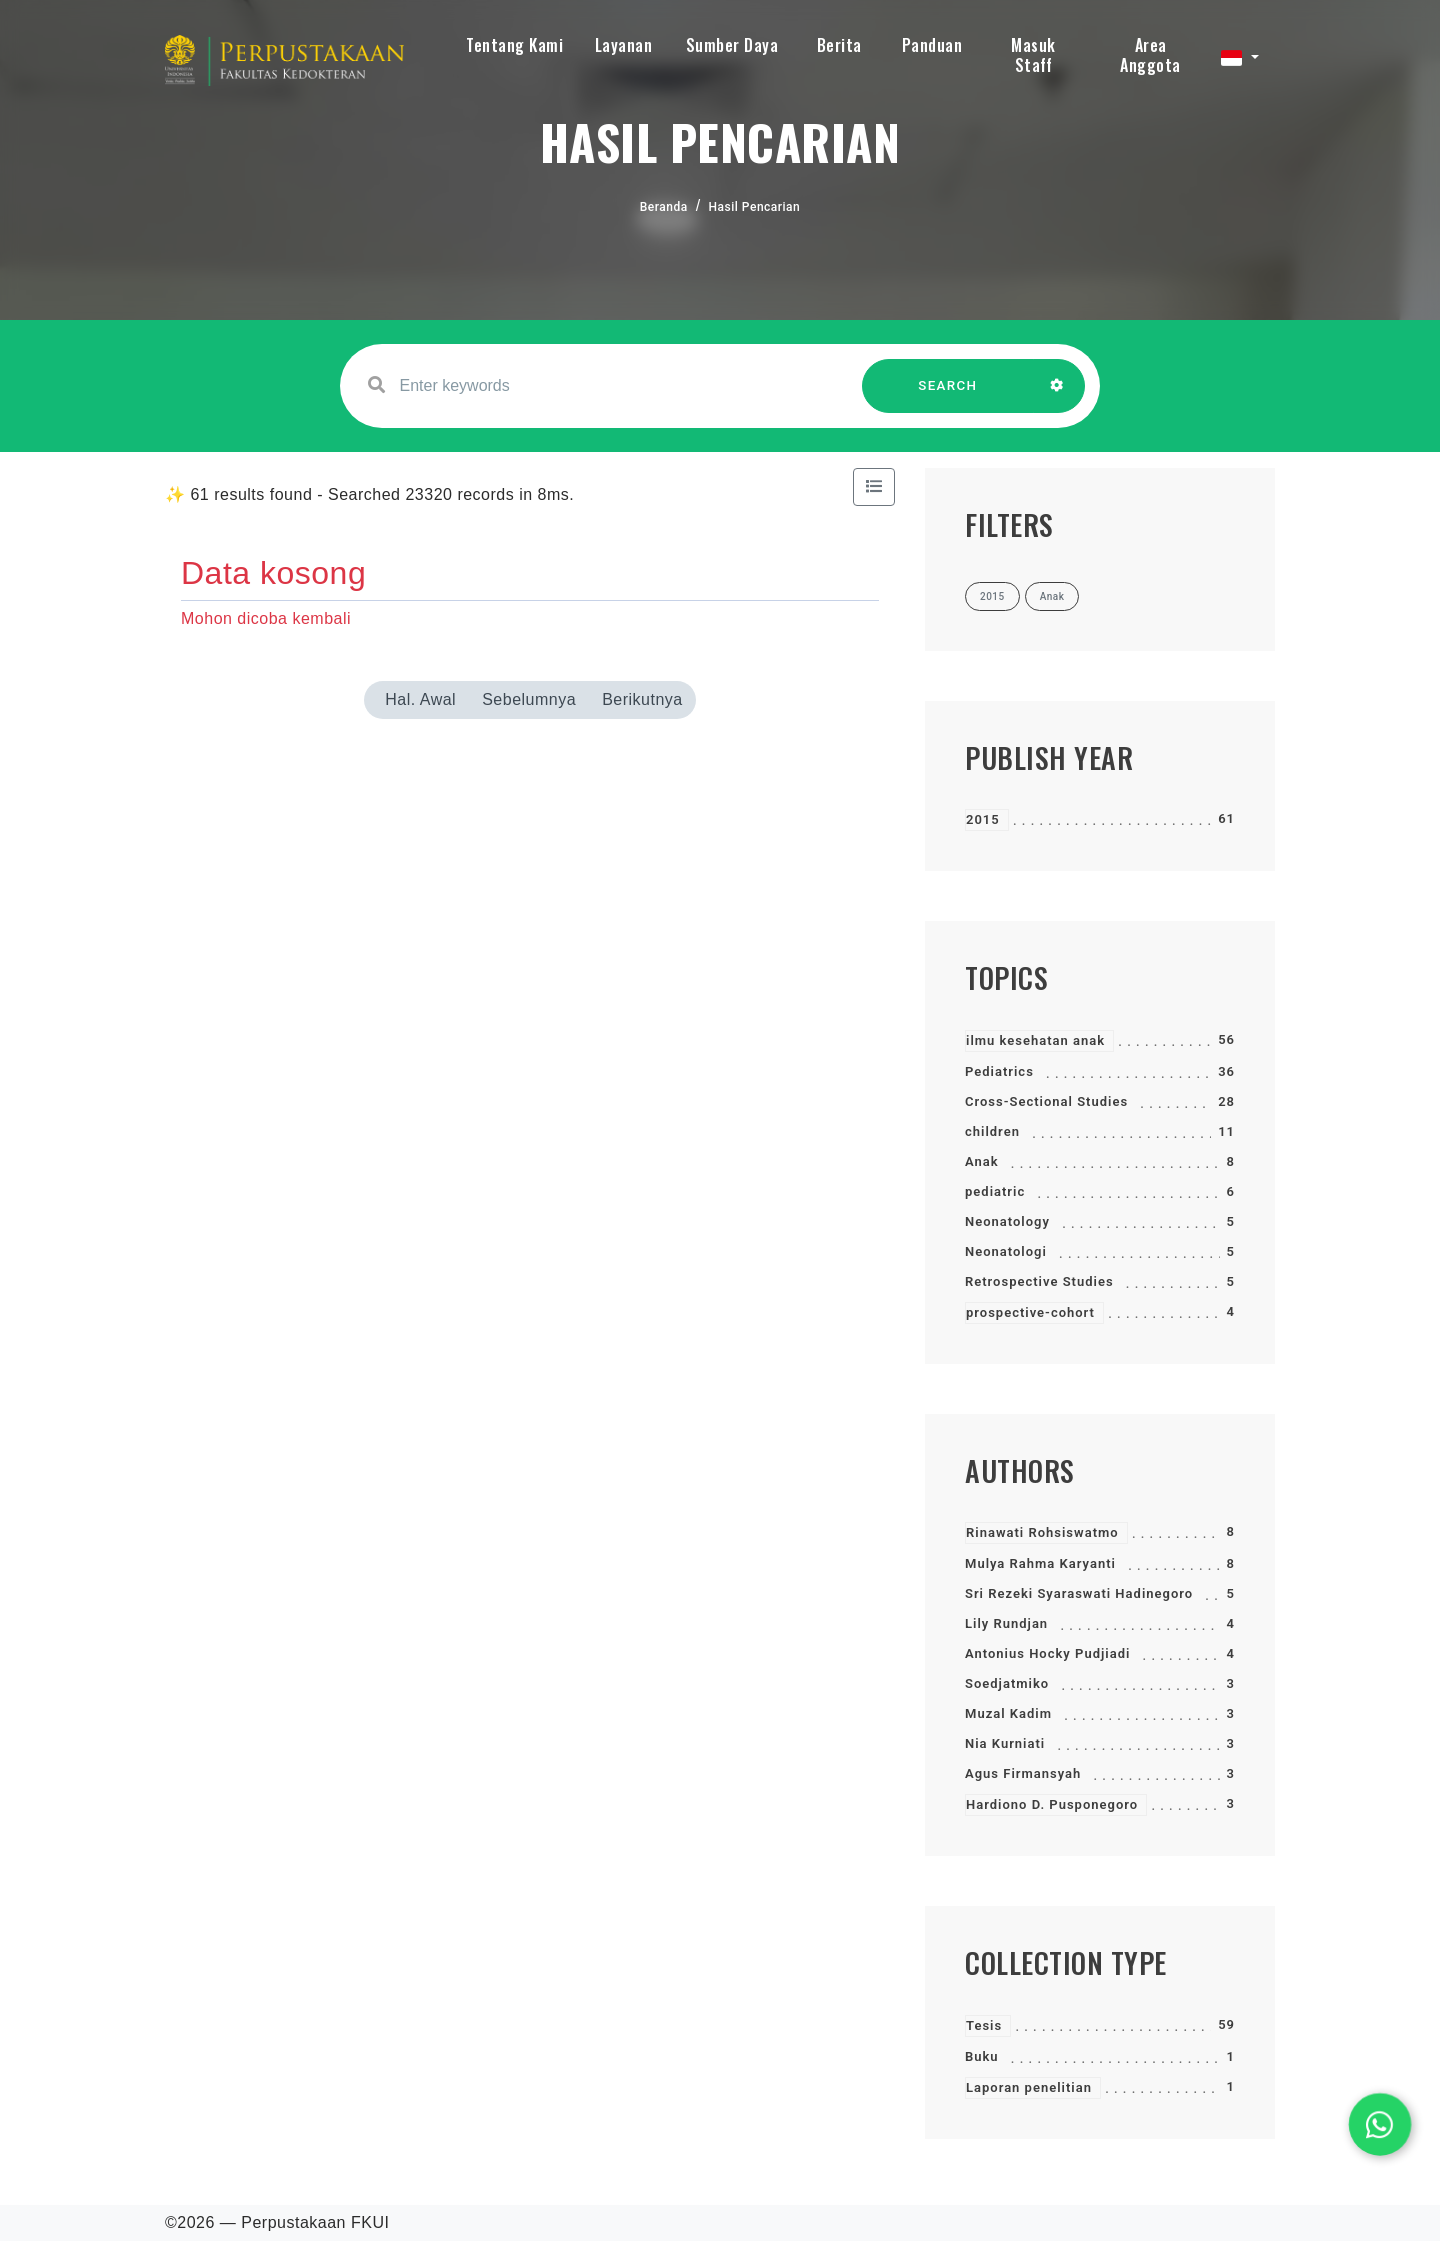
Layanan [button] (624, 45)
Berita (839, 45)
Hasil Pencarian (755, 207)
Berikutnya (642, 699)
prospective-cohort (1030, 1312)
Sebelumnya (529, 699)
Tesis (984, 2025)
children (992, 1131)
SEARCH (948, 395)
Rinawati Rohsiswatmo (1042, 1532)
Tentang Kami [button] (514, 45)
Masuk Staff (1033, 55)
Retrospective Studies (1039, 1281)
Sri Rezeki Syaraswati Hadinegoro (1079, 1593)
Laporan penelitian (1029, 2087)
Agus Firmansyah (1023, 1773)
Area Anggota (1150, 55)
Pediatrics (999, 1071)
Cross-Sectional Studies (1046, 1101)
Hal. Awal (420, 699)
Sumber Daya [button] (732, 45)
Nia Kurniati (1005, 1743)
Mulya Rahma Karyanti (1040, 1563)
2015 (983, 819)
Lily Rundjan (1006, 1623)
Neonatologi (1006, 1251)
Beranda (664, 207)
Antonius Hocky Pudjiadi (1047, 1653)
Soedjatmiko (1007, 1683)
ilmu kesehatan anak (1035, 1040)
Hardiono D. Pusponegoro (1052, 1804)
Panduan (932, 45)
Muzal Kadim (1008, 1713)
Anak (982, 1161)
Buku (982, 2056)
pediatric (995, 1191)
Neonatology (1007, 1221)
